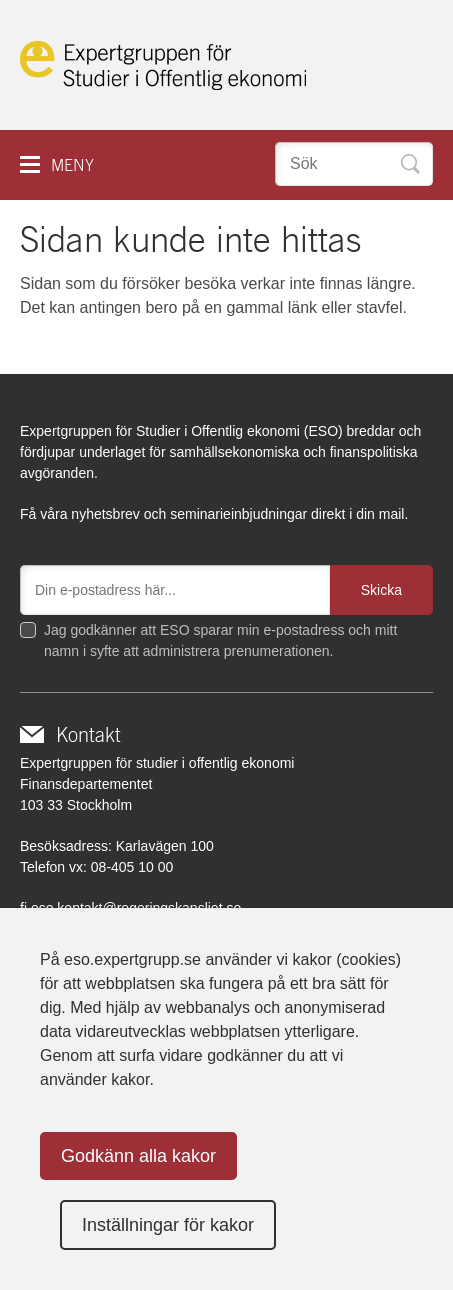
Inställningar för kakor (168, 1225)
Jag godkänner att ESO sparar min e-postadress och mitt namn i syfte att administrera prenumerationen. (220, 640)
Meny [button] (72, 165)
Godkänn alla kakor (138, 1156)
